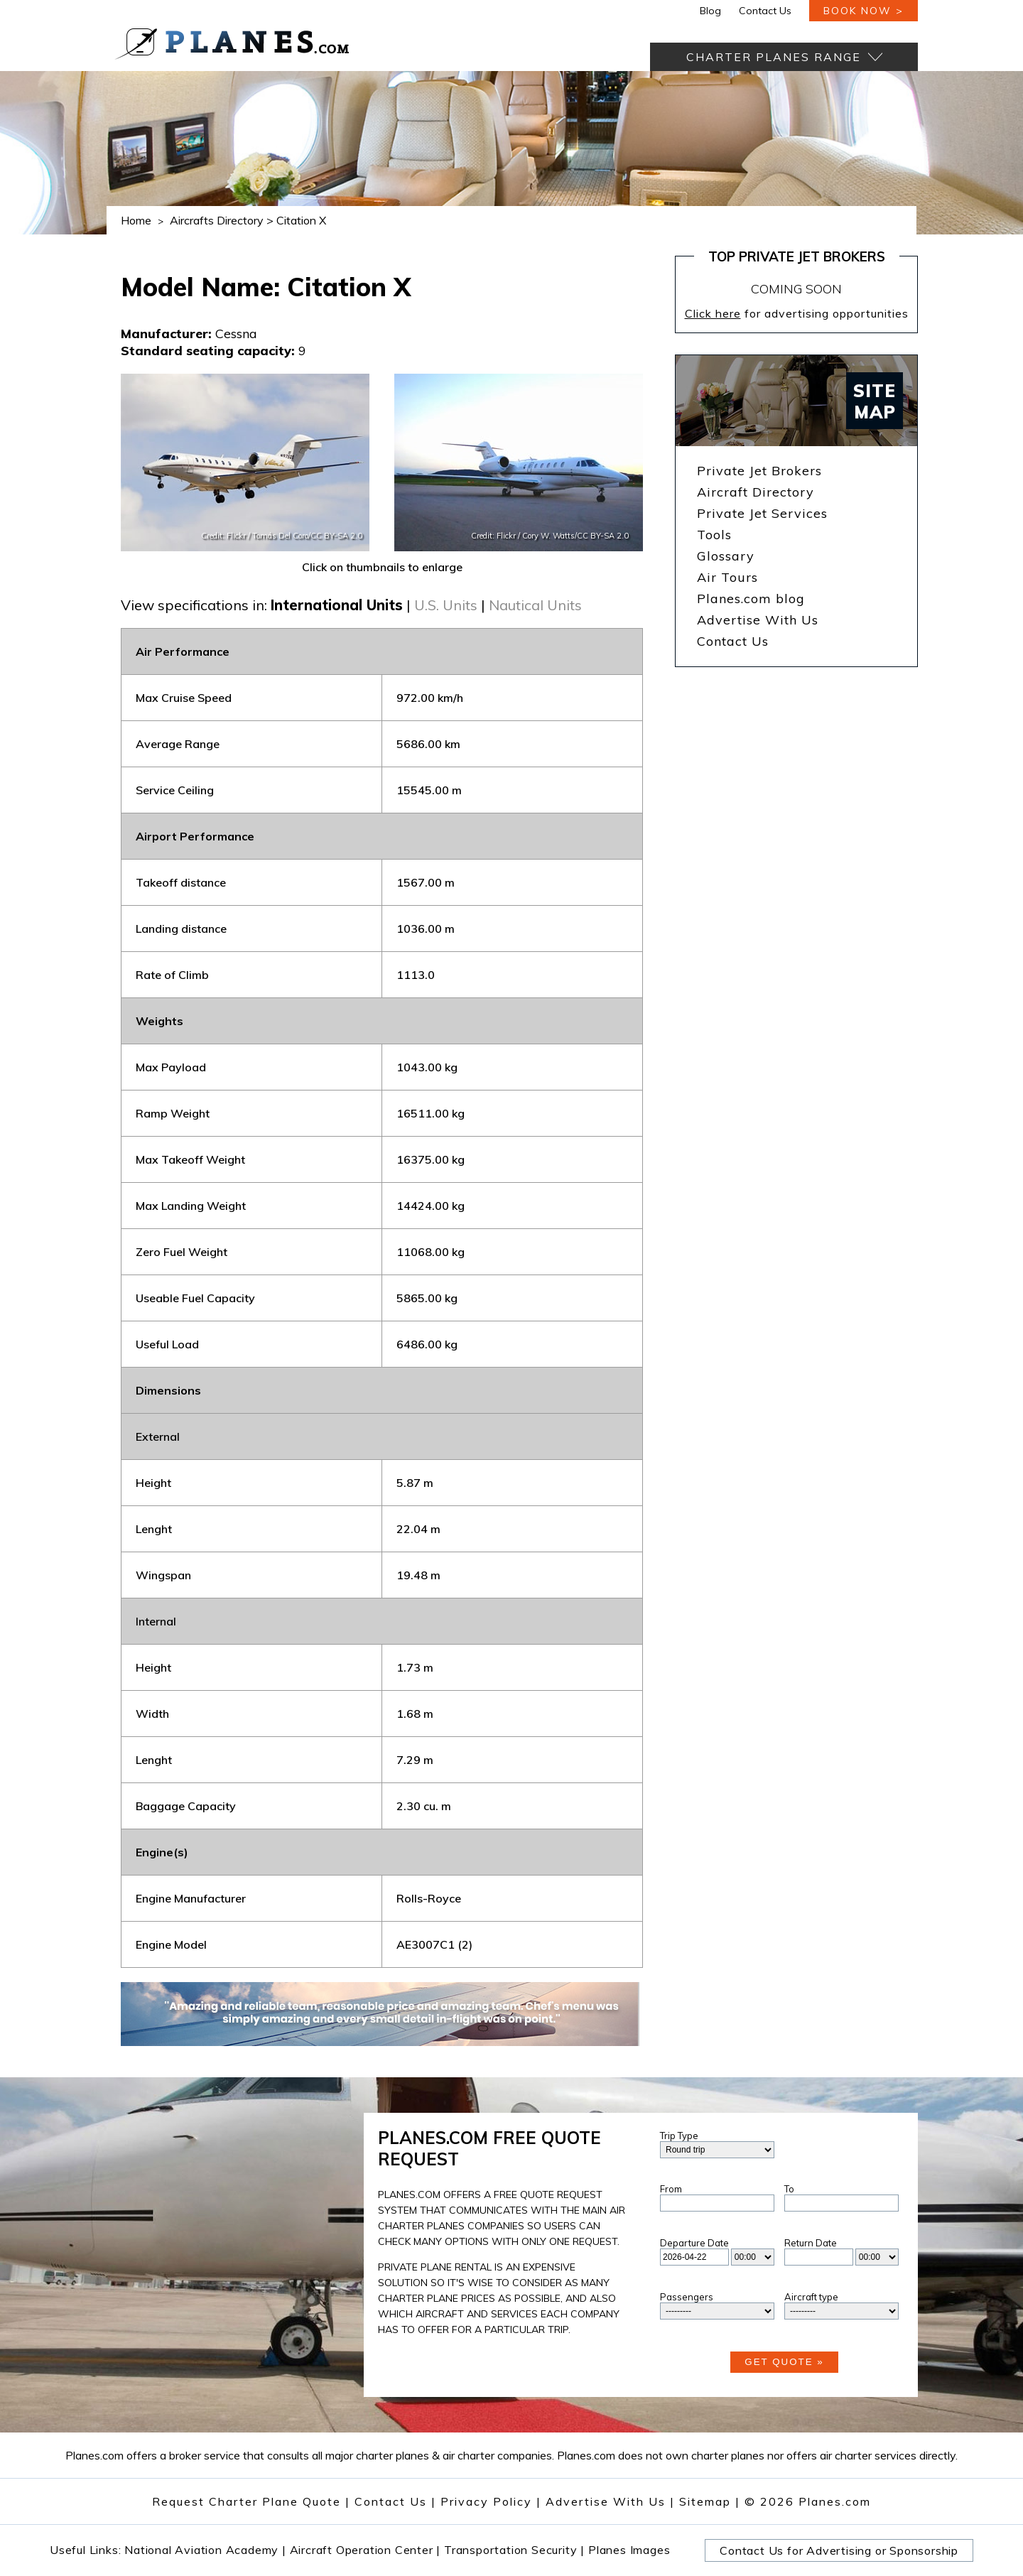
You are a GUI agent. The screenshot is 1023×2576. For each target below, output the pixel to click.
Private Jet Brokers (759, 470)
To (789, 2189)
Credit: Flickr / (226, 536)
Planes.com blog (751, 598)
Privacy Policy (486, 2501)
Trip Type (679, 2135)
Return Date (810, 2242)
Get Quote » (784, 2361)
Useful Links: (87, 2550)
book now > (863, 10)
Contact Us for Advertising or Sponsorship (839, 2550)
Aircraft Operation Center (365, 2550)
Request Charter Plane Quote (246, 2501)
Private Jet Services (762, 513)
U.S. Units (445, 605)
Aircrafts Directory (217, 220)
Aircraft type (811, 2296)
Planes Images (629, 2550)
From (671, 2189)
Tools (714, 534)
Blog (710, 10)
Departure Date (694, 2242)
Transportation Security (514, 2550)
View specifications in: (194, 605)
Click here (713, 313)
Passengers (686, 2296)
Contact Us (765, 10)
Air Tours (727, 577)
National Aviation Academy (205, 2550)
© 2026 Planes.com (808, 2501)
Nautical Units (535, 605)
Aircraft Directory (755, 492)
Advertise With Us (757, 620)
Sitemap (709, 2501)
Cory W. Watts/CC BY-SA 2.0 (575, 536)
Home (136, 220)
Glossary (725, 556)
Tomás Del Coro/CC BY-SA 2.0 (307, 536)
